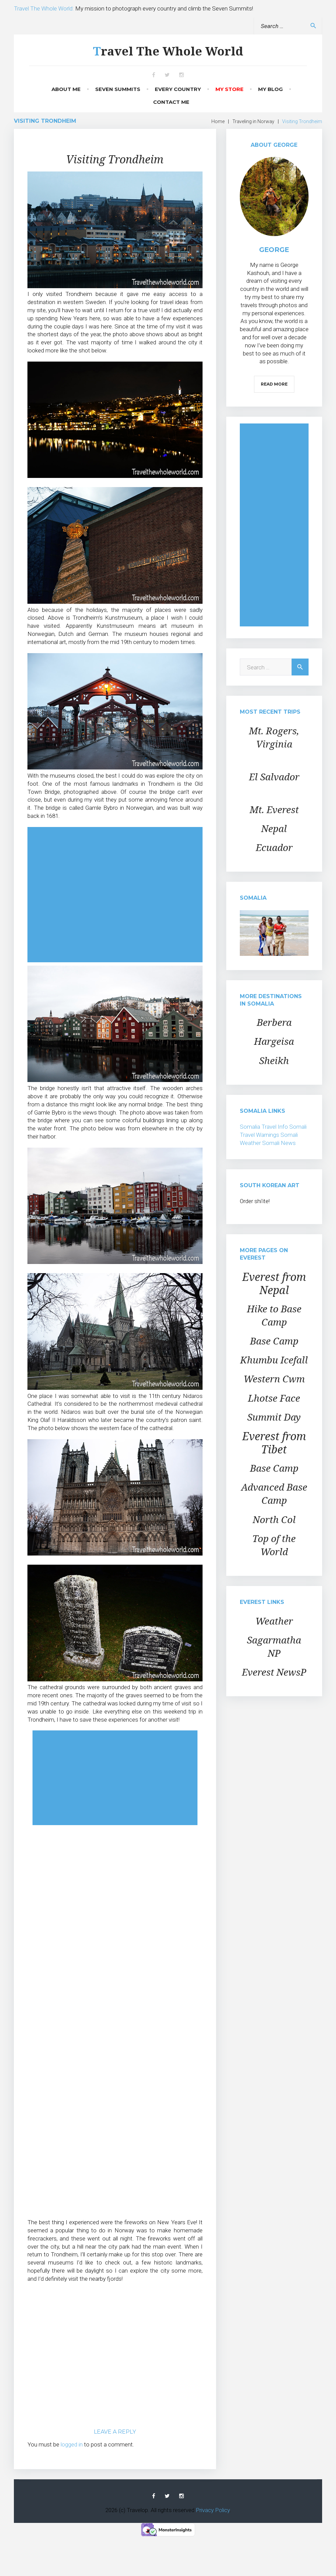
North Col (274, 1519)
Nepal (274, 828)
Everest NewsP (274, 1671)
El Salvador (274, 776)
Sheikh (274, 1060)
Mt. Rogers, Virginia (274, 737)
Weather (274, 1620)
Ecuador (274, 847)
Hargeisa (274, 1041)
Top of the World (274, 1545)
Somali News (279, 1143)
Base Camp (274, 1340)
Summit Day (274, 1416)
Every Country (178, 89)
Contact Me (171, 102)
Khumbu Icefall (274, 1359)
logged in (72, 2444)
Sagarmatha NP (274, 1646)
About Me (66, 89)
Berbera (274, 1022)
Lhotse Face (274, 1398)
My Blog (270, 89)
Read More (274, 384)
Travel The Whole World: (44, 8)
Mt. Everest (274, 809)
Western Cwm (274, 1378)
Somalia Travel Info (264, 1126)
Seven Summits (117, 89)
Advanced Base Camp (274, 1493)
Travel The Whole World (168, 51)
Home (218, 121)
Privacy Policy (213, 2510)
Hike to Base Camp (274, 1315)
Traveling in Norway (253, 121)
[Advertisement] (115, 894)
